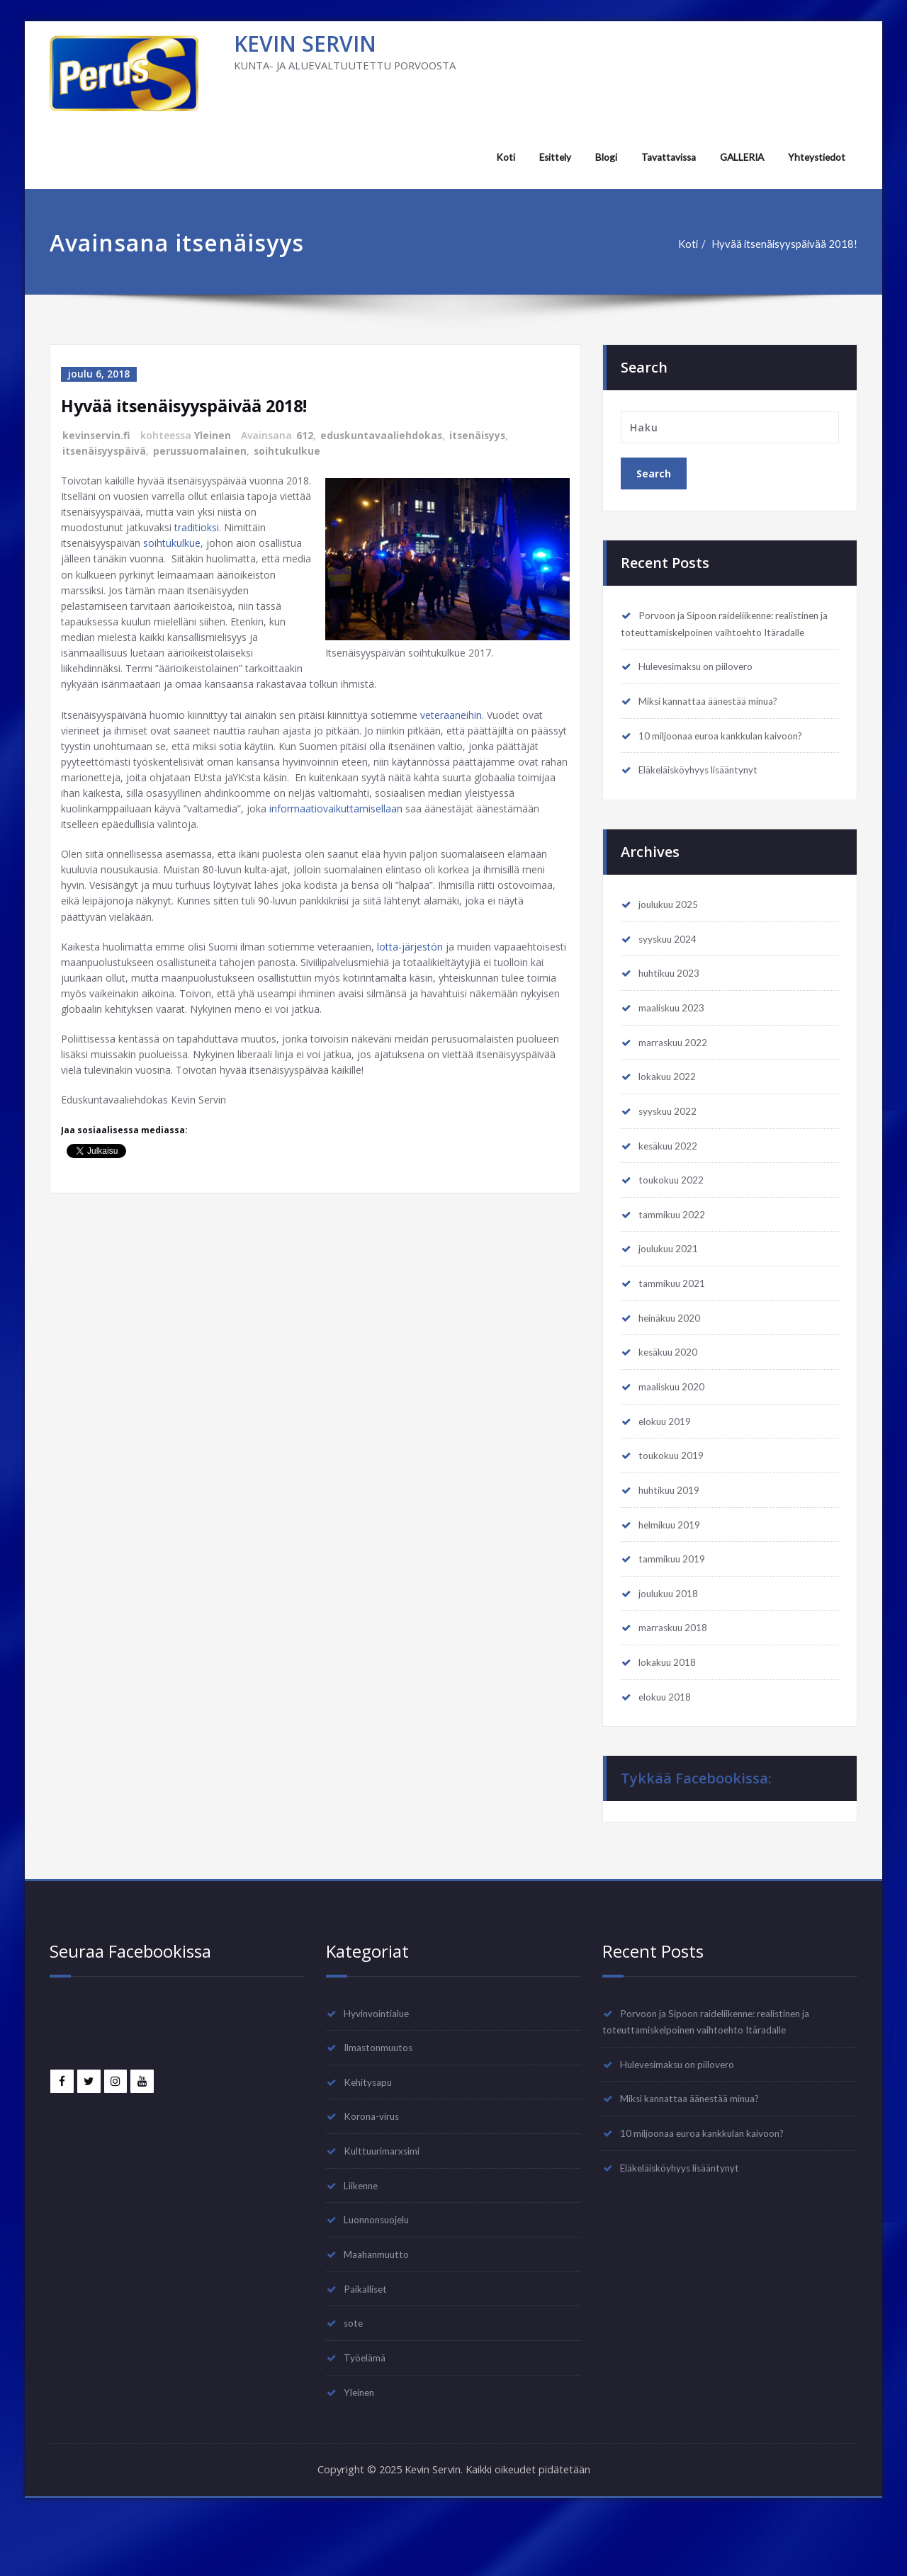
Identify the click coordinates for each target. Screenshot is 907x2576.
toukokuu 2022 (675, 1209)
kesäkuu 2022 (671, 1174)
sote (355, 2377)
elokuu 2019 (668, 1457)
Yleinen (213, 434)
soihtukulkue (291, 449)
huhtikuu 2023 (673, 997)
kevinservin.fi (96, 434)
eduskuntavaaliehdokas (382, 434)
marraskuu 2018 (677, 1670)
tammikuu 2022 (675, 1245)
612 (305, 434)
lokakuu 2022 (671, 1103)
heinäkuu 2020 (674, 1351)
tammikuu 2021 (675, 1316)
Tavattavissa (662, 157)
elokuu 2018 (668, 1741)
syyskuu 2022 (671, 1139)
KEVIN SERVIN (305, 43)
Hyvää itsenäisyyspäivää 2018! (783, 243)
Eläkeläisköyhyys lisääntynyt (707, 791)
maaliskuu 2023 (676, 1032)
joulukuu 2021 (672, 1280)
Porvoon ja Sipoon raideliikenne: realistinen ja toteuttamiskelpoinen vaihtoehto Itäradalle (706, 633)
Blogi (599, 157)
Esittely (547, 157)
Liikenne (363, 2235)
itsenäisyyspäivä (105, 449)
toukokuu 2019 (675, 1493)
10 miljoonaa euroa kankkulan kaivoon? (731, 755)
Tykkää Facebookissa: (696, 1823)
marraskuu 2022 (677, 1068)
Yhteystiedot (815, 157)
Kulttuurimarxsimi (386, 2200)
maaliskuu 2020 (676, 1422)
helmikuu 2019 (673, 1563)
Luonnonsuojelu (381, 2270)
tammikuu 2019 (675, 1599)
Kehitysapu (371, 2129)
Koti (496, 157)
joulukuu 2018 (672, 1634)
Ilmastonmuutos (382, 2093)
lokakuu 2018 (671, 1705)
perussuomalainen (202, 449)
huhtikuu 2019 (673, 1528)
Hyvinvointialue (381, 2058)
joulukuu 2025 (672, 926)
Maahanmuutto (380, 2306)
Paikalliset (369, 2341)
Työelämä (367, 2412)
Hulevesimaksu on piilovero (703, 685)
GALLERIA (738, 157)
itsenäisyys (480, 434)
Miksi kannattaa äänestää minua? (716, 720)
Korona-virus (375, 2164)
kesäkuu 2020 (671, 1386)
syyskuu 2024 (671, 961)
